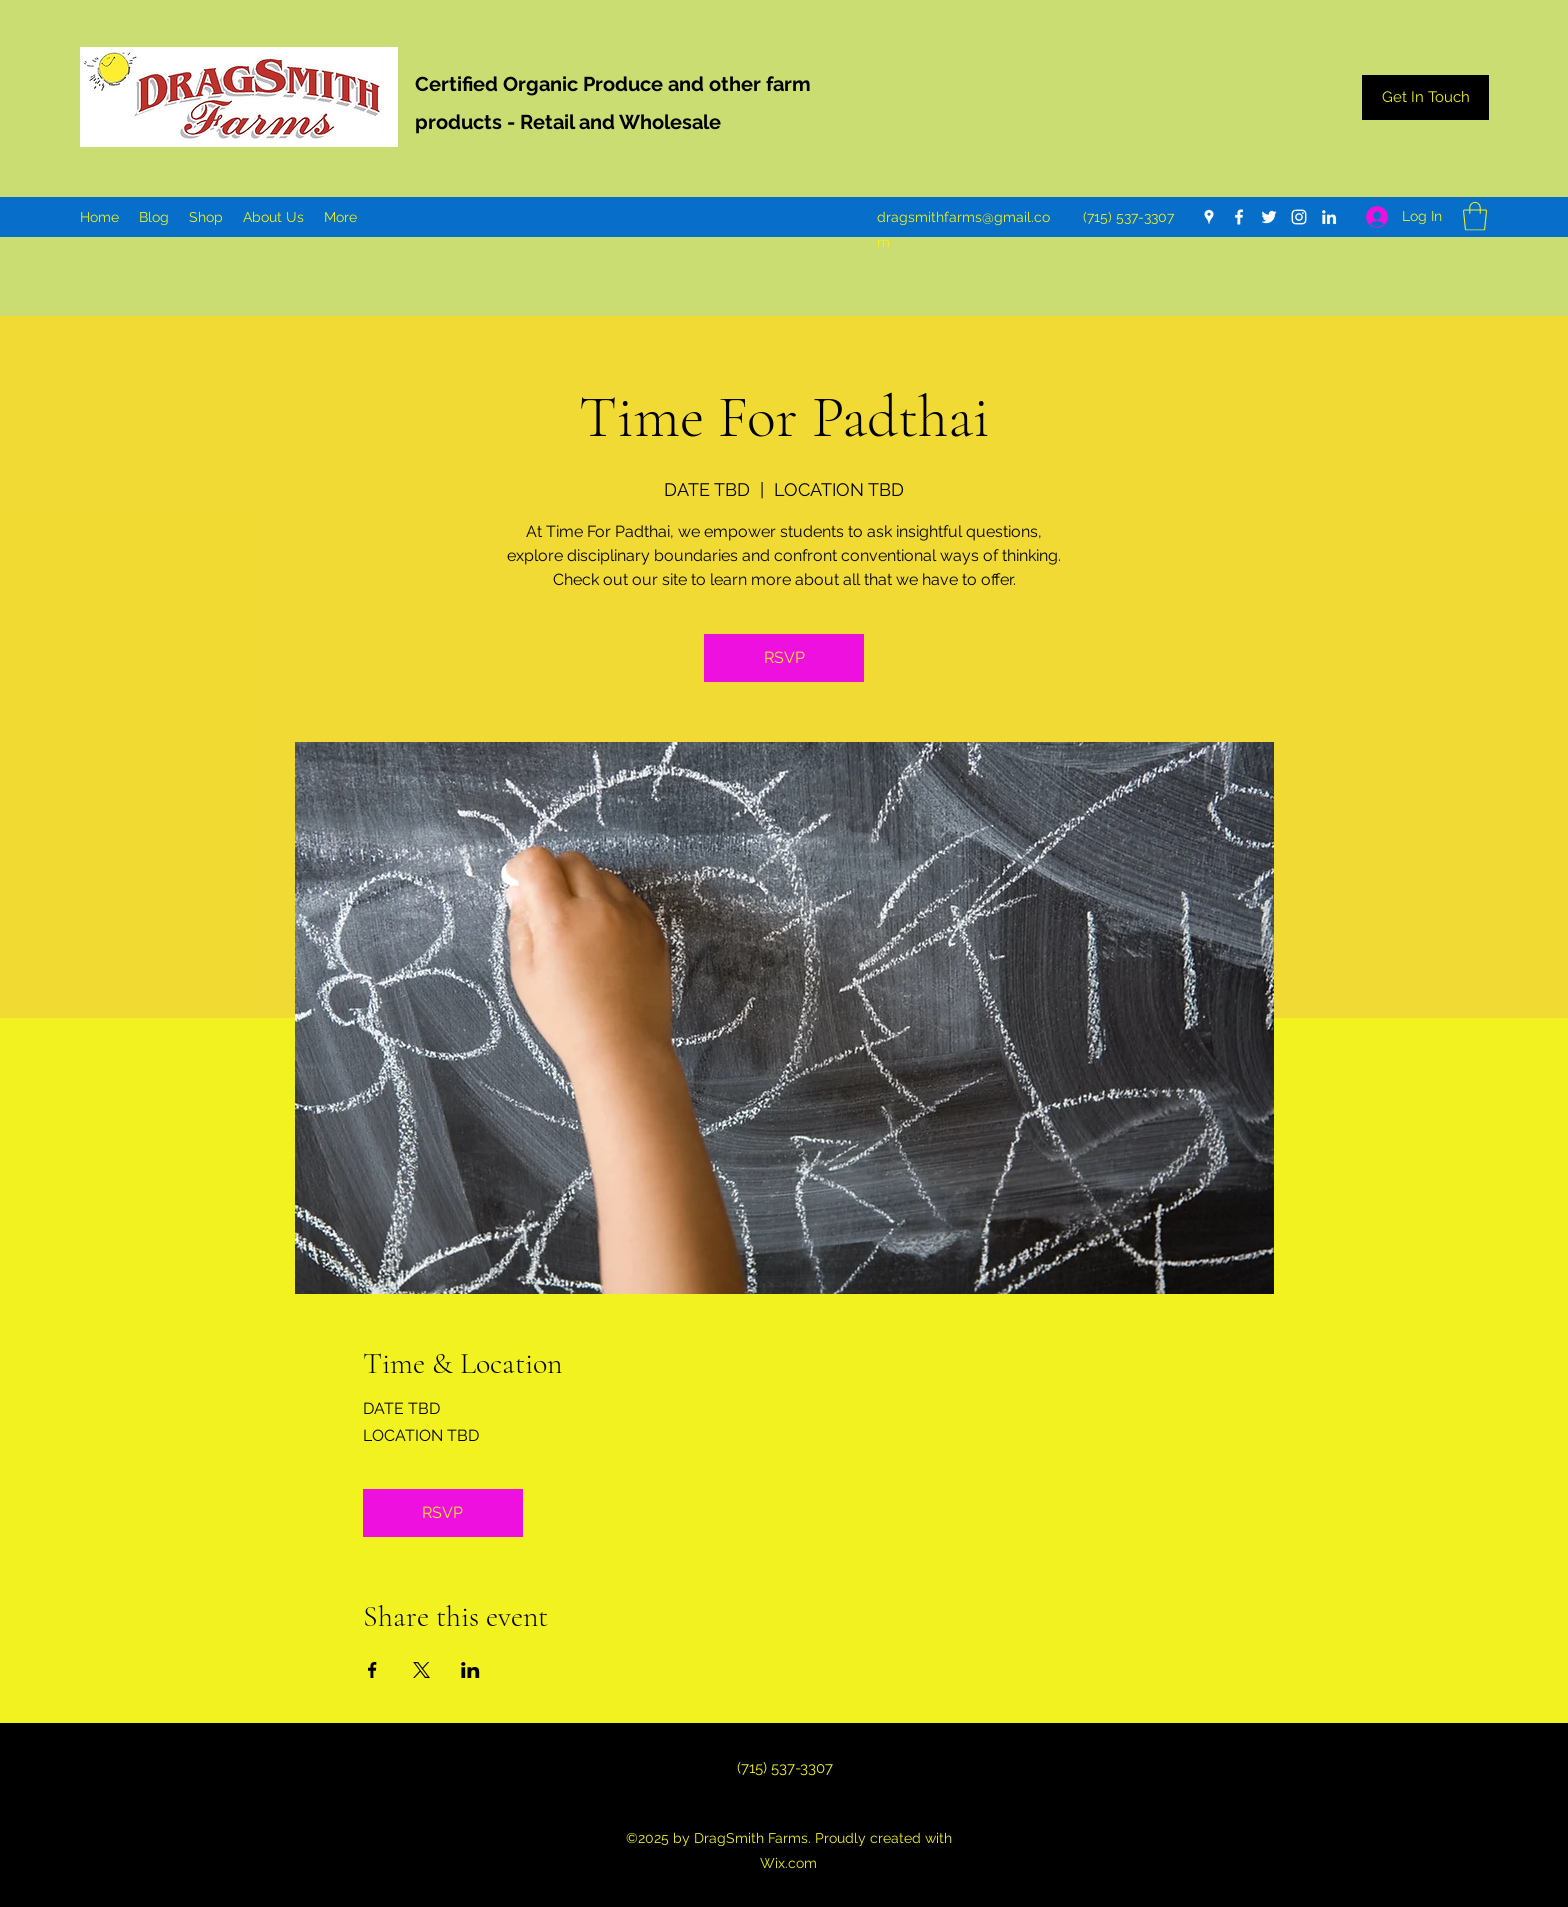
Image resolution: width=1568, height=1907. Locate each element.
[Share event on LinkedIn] (470, 1670)
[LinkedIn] (1329, 217)
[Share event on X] (421, 1670)
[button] (1475, 216)
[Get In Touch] (1425, 97)
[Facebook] (1239, 217)
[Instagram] (1299, 217)
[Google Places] (1209, 217)
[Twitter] (1269, 217)
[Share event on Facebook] (372, 1670)
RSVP (784, 657)
